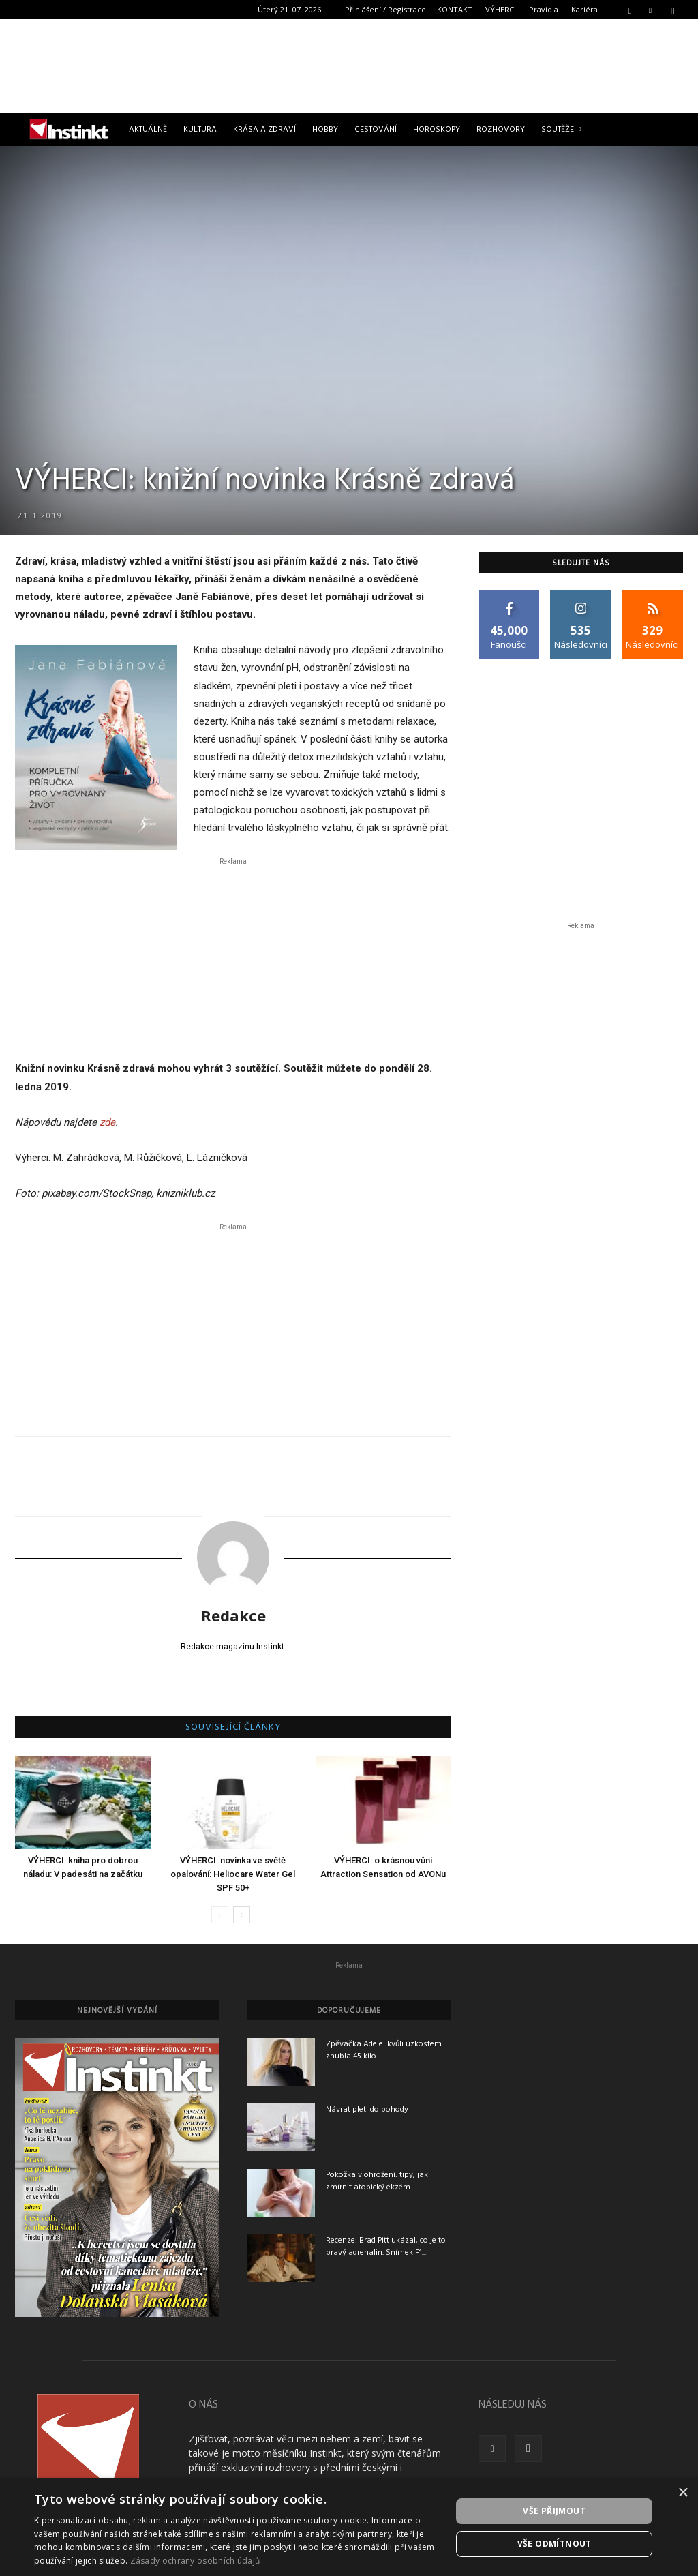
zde (107, 1122)
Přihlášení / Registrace (385, 9)
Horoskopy (436, 129)
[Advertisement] (349, 66)
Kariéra (584, 9)
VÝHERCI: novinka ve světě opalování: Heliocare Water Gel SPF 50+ (232, 1874)
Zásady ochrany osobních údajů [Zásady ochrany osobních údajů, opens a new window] (195, 2560)
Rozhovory (500, 129)
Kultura (200, 129)
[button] (630, 9)
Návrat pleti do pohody (367, 2109)
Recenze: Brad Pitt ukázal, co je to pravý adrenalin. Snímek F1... (386, 2247)
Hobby (325, 129)
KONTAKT (454, 9)
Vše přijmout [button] (554, 2511)
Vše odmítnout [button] (554, 2543)
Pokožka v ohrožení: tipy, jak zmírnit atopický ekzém (377, 2181)
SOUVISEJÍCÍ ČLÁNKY (233, 1728)
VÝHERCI (500, 9)
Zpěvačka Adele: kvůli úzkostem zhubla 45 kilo (384, 2050)
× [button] (683, 2493)
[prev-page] (219, 1914)
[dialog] (349, 2527)
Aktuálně (148, 129)
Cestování (375, 129)
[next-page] (241, 1914)
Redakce (233, 1615)
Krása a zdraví (264, 129)
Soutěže (561, 129)
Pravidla (543, 9)
